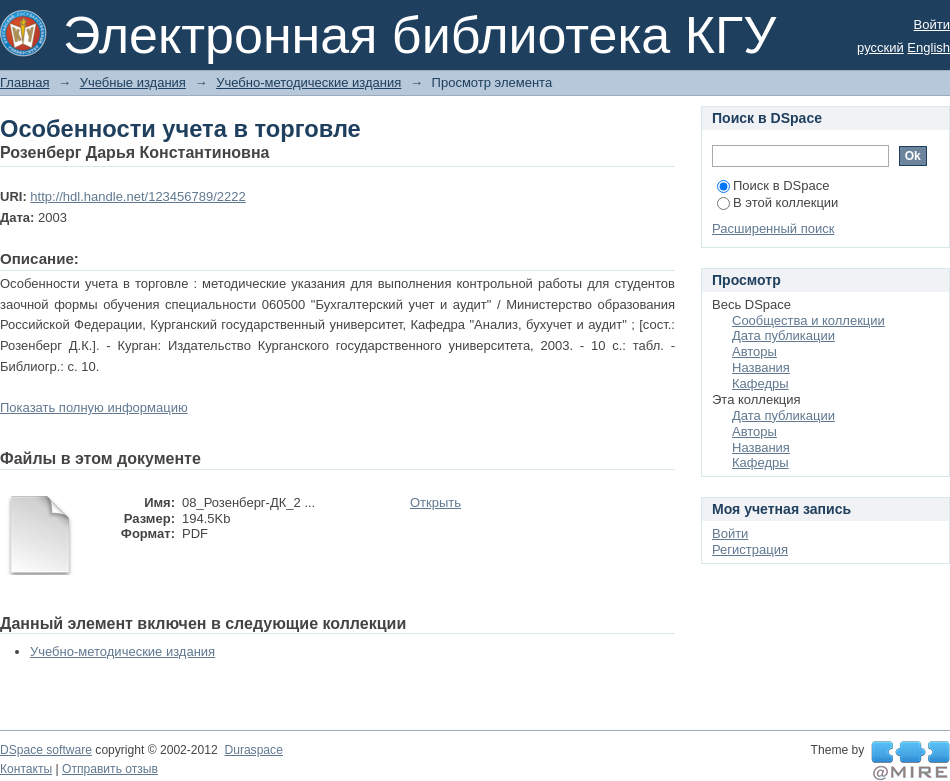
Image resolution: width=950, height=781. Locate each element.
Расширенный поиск (773, 228)
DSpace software (46, 750)
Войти (932, 24)
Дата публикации (783, 335)
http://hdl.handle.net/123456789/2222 (137, 196)
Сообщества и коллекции (808, 320)
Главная (24, 82)
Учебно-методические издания (308, 82)
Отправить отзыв (110, 769)
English (928, 47)
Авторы (754, 351)
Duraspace (253, 750)
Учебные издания (133, 82)
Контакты (26, 769)
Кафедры (760, 383)
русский (880, 47)
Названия (761, 367)
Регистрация (750, 549)
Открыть (435, 502)
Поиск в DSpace (773, 185)
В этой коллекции (777, 202)
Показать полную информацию (94, 407)
